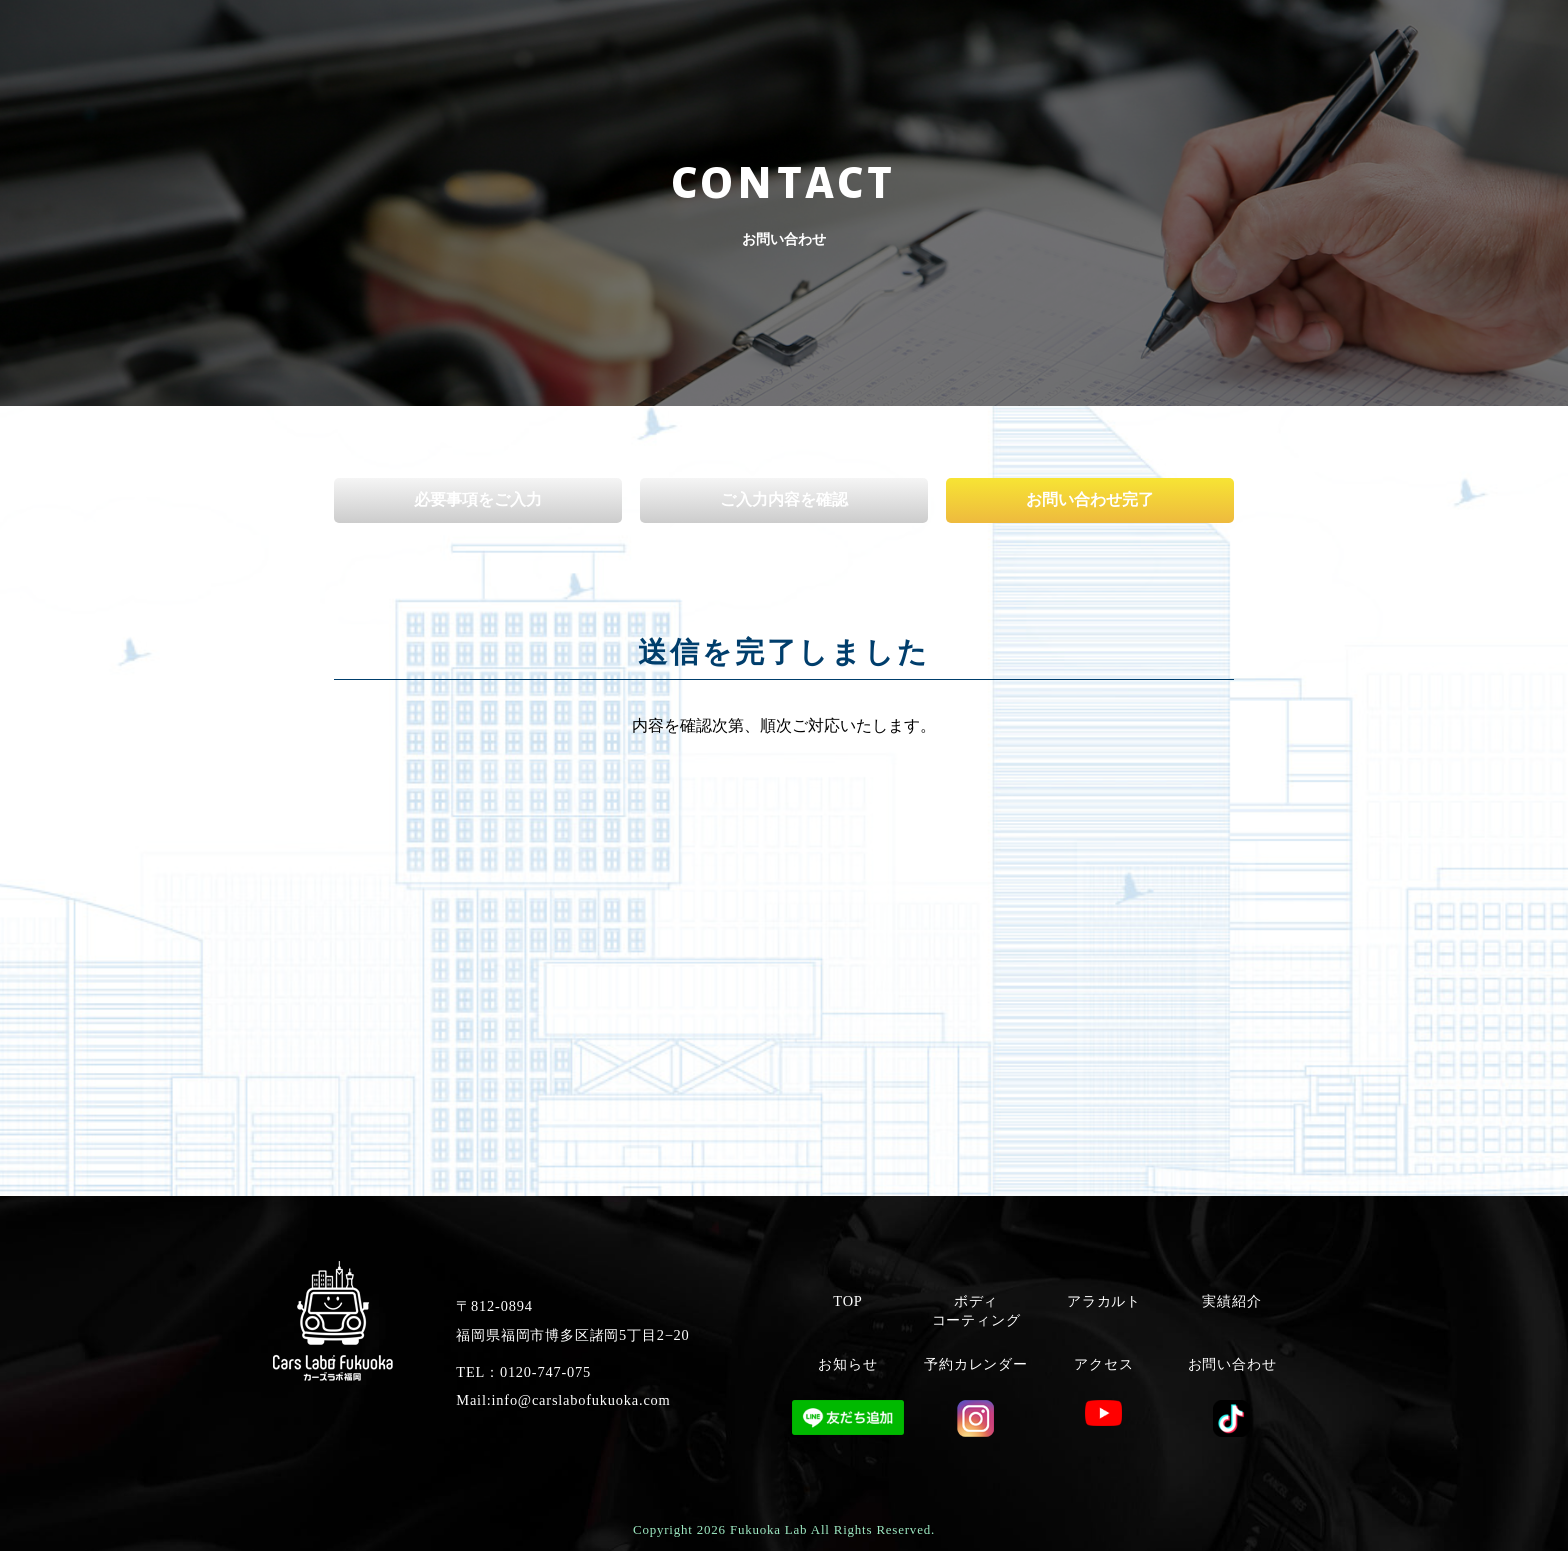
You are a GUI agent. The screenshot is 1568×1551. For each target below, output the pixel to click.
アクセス (1103, 1364)
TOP (847, 1301)
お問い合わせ (1232, 1364)
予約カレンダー (976, 1364)
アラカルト (1104, 1301)
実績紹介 (1231, 1301)
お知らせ (847, 1364)
